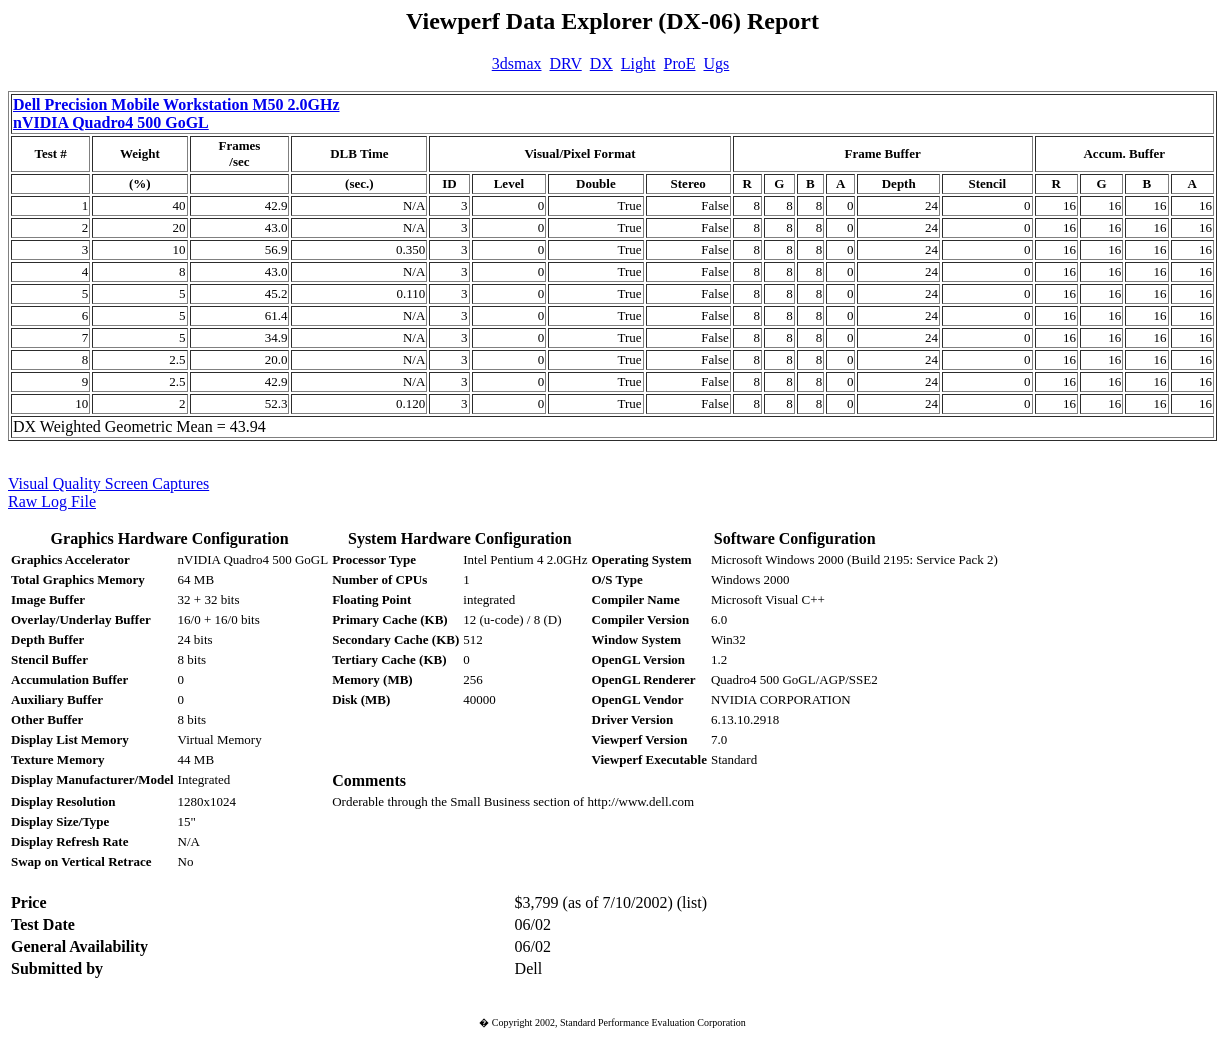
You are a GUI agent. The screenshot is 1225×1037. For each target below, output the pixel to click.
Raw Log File (52, 501)
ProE (680, 63)
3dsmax (517, 63)
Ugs (717, 63)
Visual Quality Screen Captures (108, 483)
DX (601, 63)
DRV (566, 63)
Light (638, 63)
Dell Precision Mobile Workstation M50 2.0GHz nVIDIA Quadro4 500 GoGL (176, 113)
